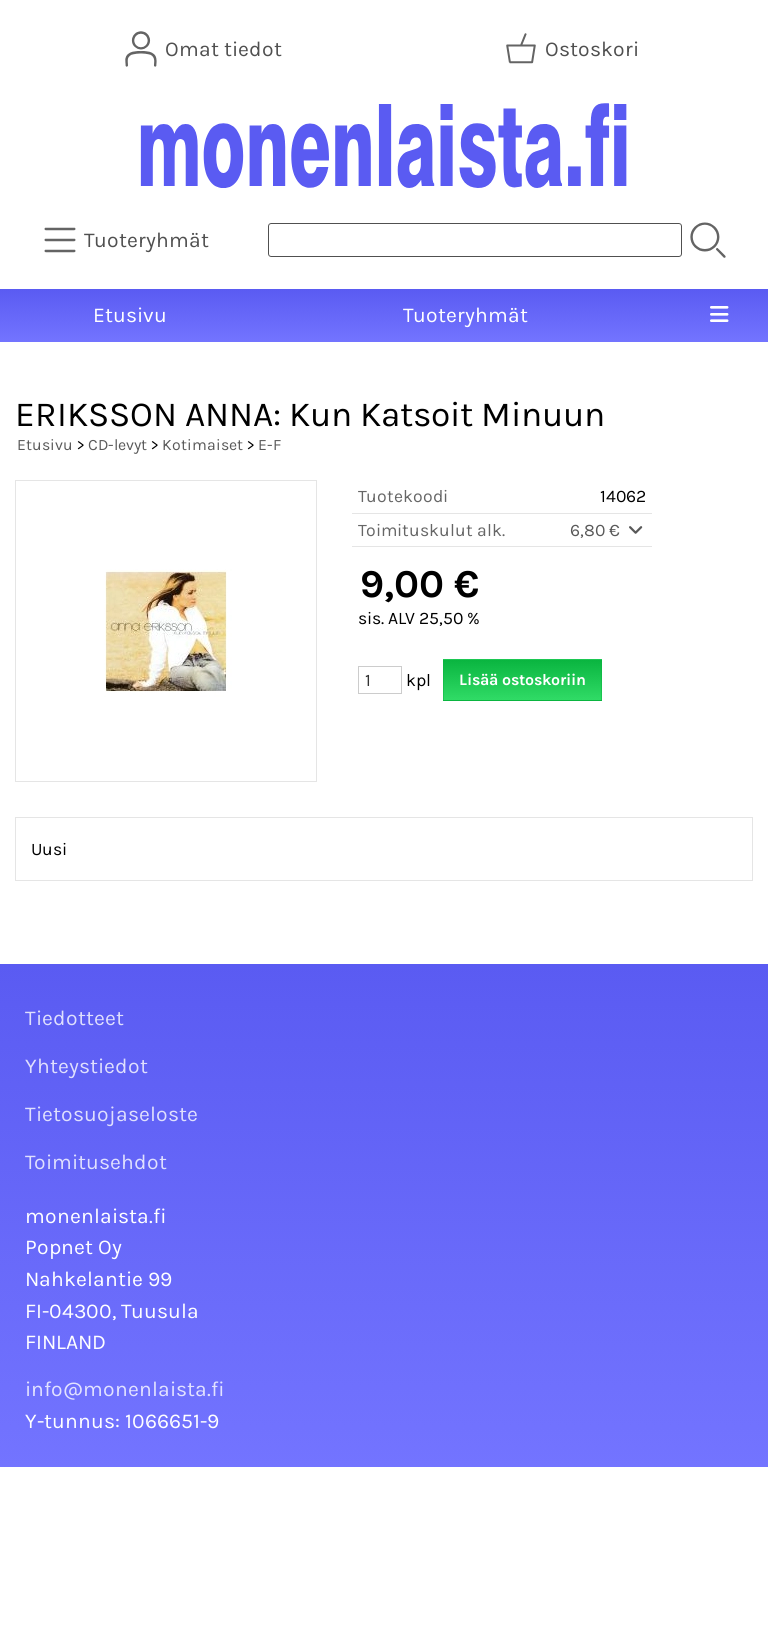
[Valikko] (718, 316)
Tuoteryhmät (465, 315)
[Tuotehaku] (475, 240)
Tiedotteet (74, 1018)
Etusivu (130, 315)
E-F (269, 444)
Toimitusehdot (96, 1162)
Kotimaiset (202, 444)
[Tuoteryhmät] (128, 240)
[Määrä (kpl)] (380, 680)
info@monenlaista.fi (125, 1389)
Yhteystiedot (86, 1066)
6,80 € (608, 530)
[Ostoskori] (574, 49)
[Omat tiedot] (205, 49)
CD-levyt (117, 444)
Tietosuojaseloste (111, 1114)
